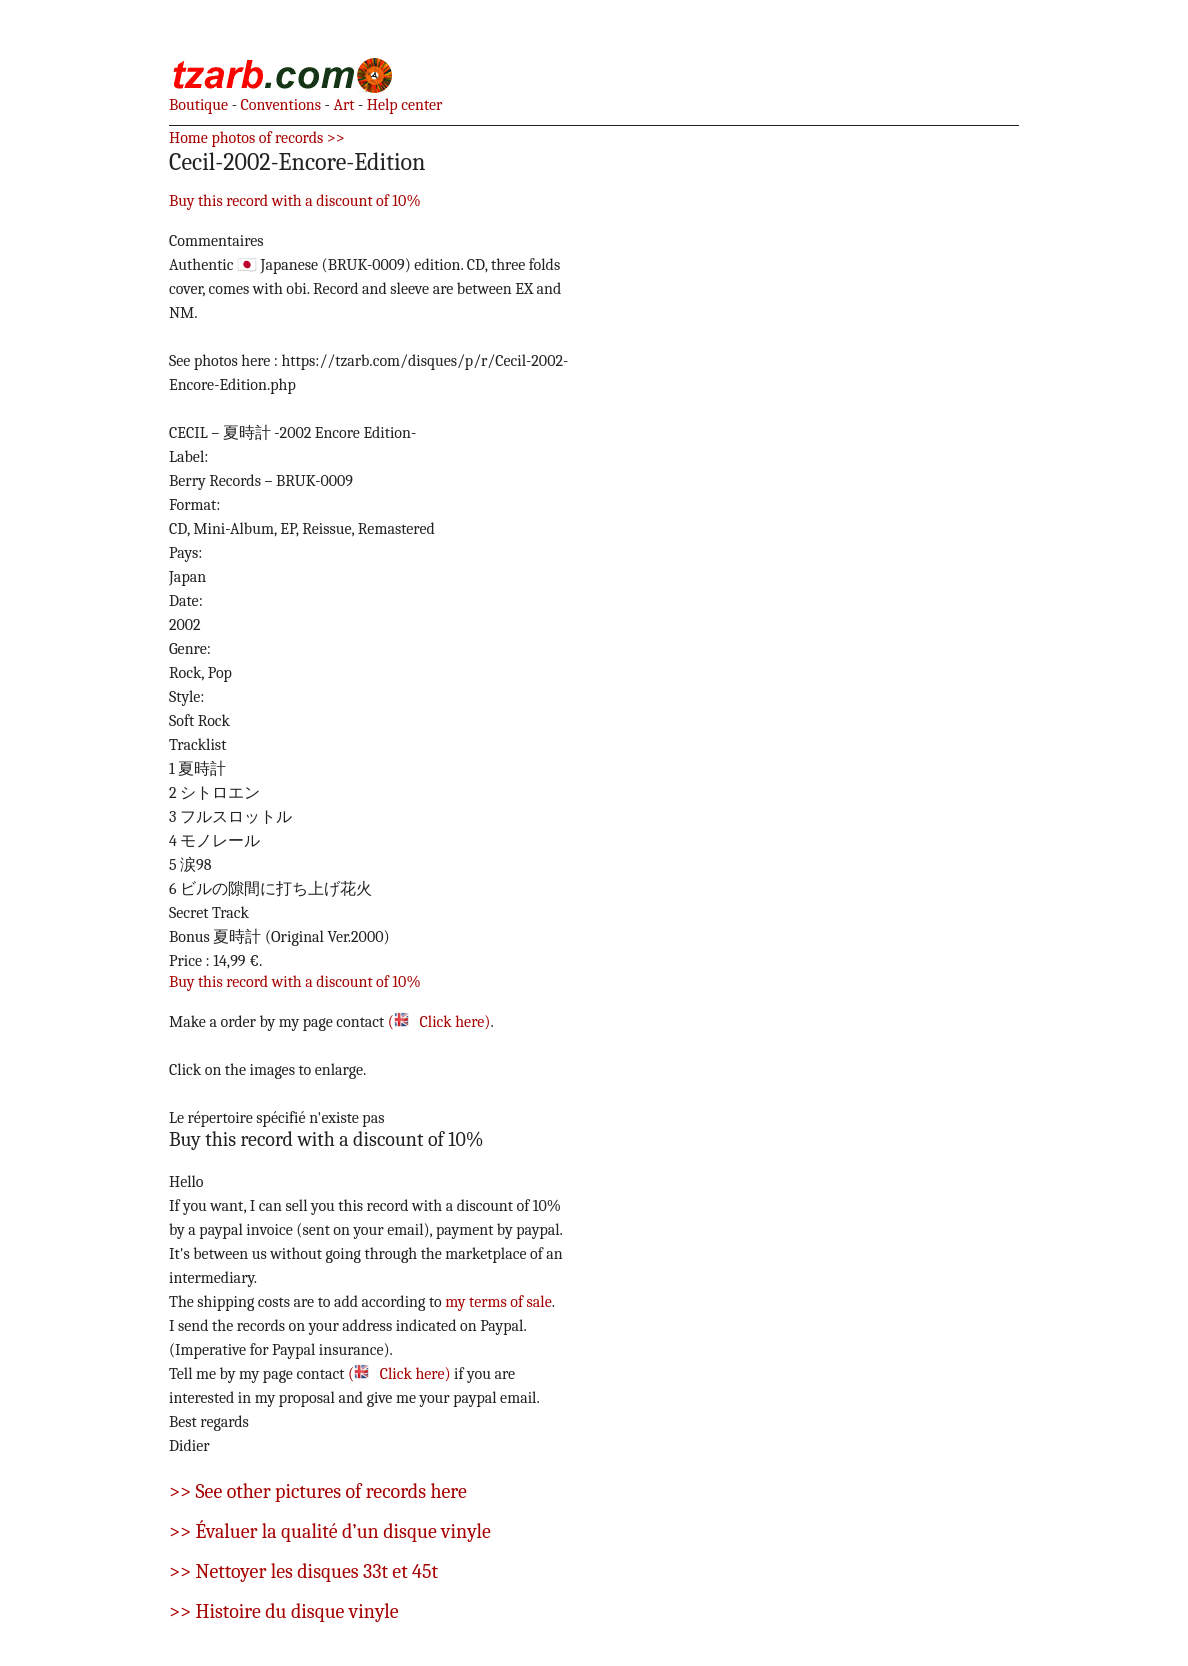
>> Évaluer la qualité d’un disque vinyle (330, 1531)
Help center (402, 105)
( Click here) (439, 1022)
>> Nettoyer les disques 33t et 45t (303, 1571)
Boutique (198, 105)
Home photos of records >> (257, 138)
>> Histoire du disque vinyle (284, 1611)
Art (342, 105)
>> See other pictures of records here (318, 1491)
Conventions (279, 105)
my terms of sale (498, 1302)
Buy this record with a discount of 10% (295, 201)
